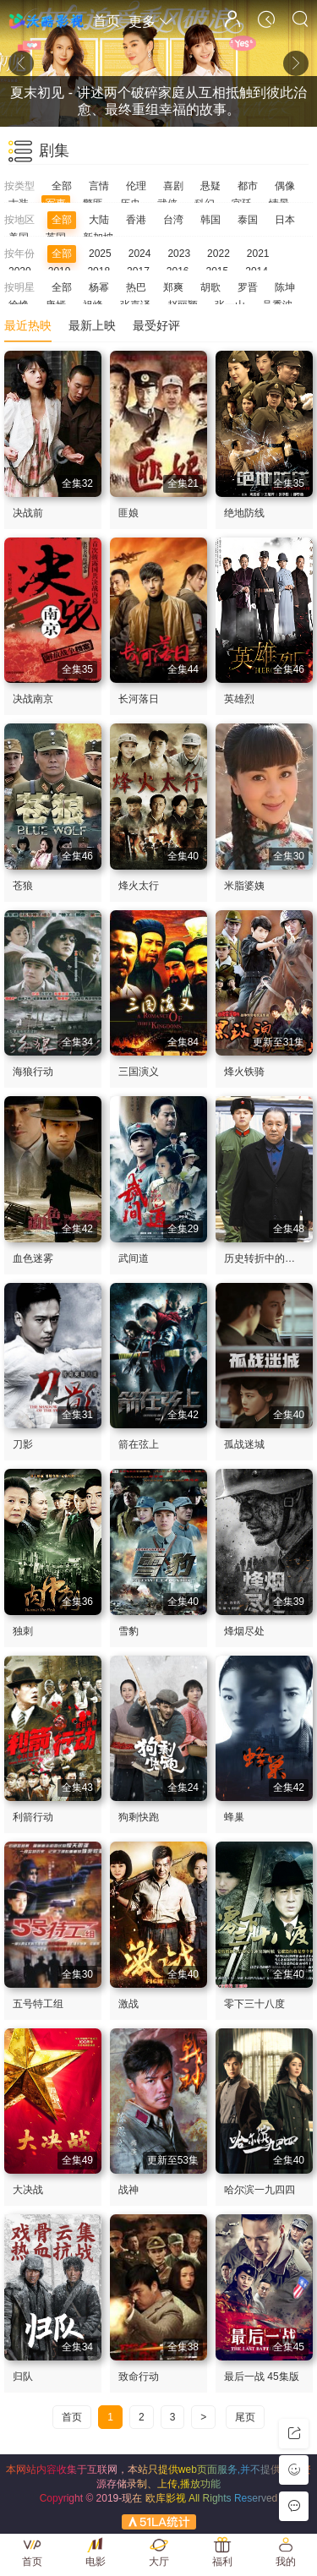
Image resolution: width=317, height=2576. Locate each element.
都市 (248, 186)
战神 (128, 2190)
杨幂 (99, 287)
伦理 (136, 186)
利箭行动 (33, 1817)
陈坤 (285, 287)
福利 (222, 2562)
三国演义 (138, 1072)
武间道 (133, 1258)
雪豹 (128, 1631)
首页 (106, 21)
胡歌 (210, 287)
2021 (258, 253)
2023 (178, 253)
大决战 (28, 2190)
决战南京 (33, 699)
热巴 (136, 287)
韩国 (210, 220)
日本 (285, 220)
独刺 (23, 1631)
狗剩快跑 (138, 1817)
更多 (150, 21)
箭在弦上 (138, 1444)
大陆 (99, 220)
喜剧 (173, 186)
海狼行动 (33, 1072)
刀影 (23, 1444)
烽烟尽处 (244, 1631)
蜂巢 (234, 1817)
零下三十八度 (254, 2004)
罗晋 (248, 287)
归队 (23, 2376)
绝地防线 (244, 513)
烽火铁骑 (244, 1072)
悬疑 (210, 186)
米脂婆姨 (244, 886)
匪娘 (128, 513)
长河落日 (138, 699)
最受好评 (156, 325)
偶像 (285, 186)
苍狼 (23, 886)
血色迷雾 (33, 1258)
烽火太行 (138, 886)
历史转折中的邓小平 (269, 1258)
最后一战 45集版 (261, 2376)
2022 (218, 253)
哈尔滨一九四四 (259, 2190)
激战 (128, 2004)
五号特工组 (38, 2004)
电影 (95, 2562)
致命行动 (138, 2376)
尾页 (245, 2417)
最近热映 (28, 325)
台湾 (173, 220)
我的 (286, 2562)
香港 (136, 220)
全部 (62, 186)
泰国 (248, 220)
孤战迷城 (244, 1444)
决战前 (28, 513)
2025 (100, 253)
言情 (99, 186)
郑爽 (173, 287)
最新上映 (92, 325)
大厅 (159, 2562)
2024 (139, 253)
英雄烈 (239, 699)
